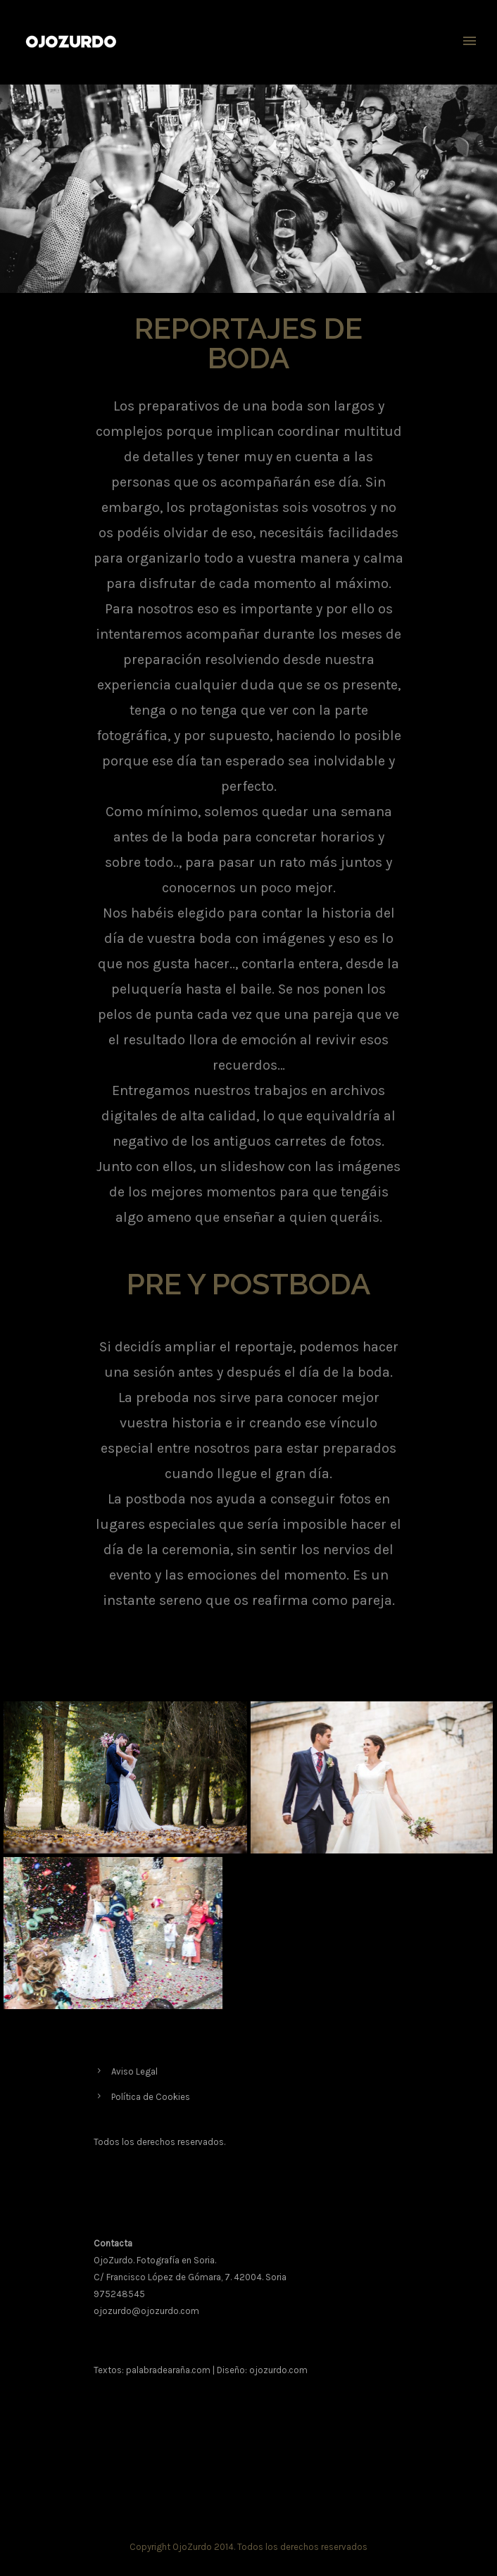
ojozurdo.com (278, 2370)
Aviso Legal (134, 2071)
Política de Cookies (150, 2097)
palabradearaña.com (168, 2370)
